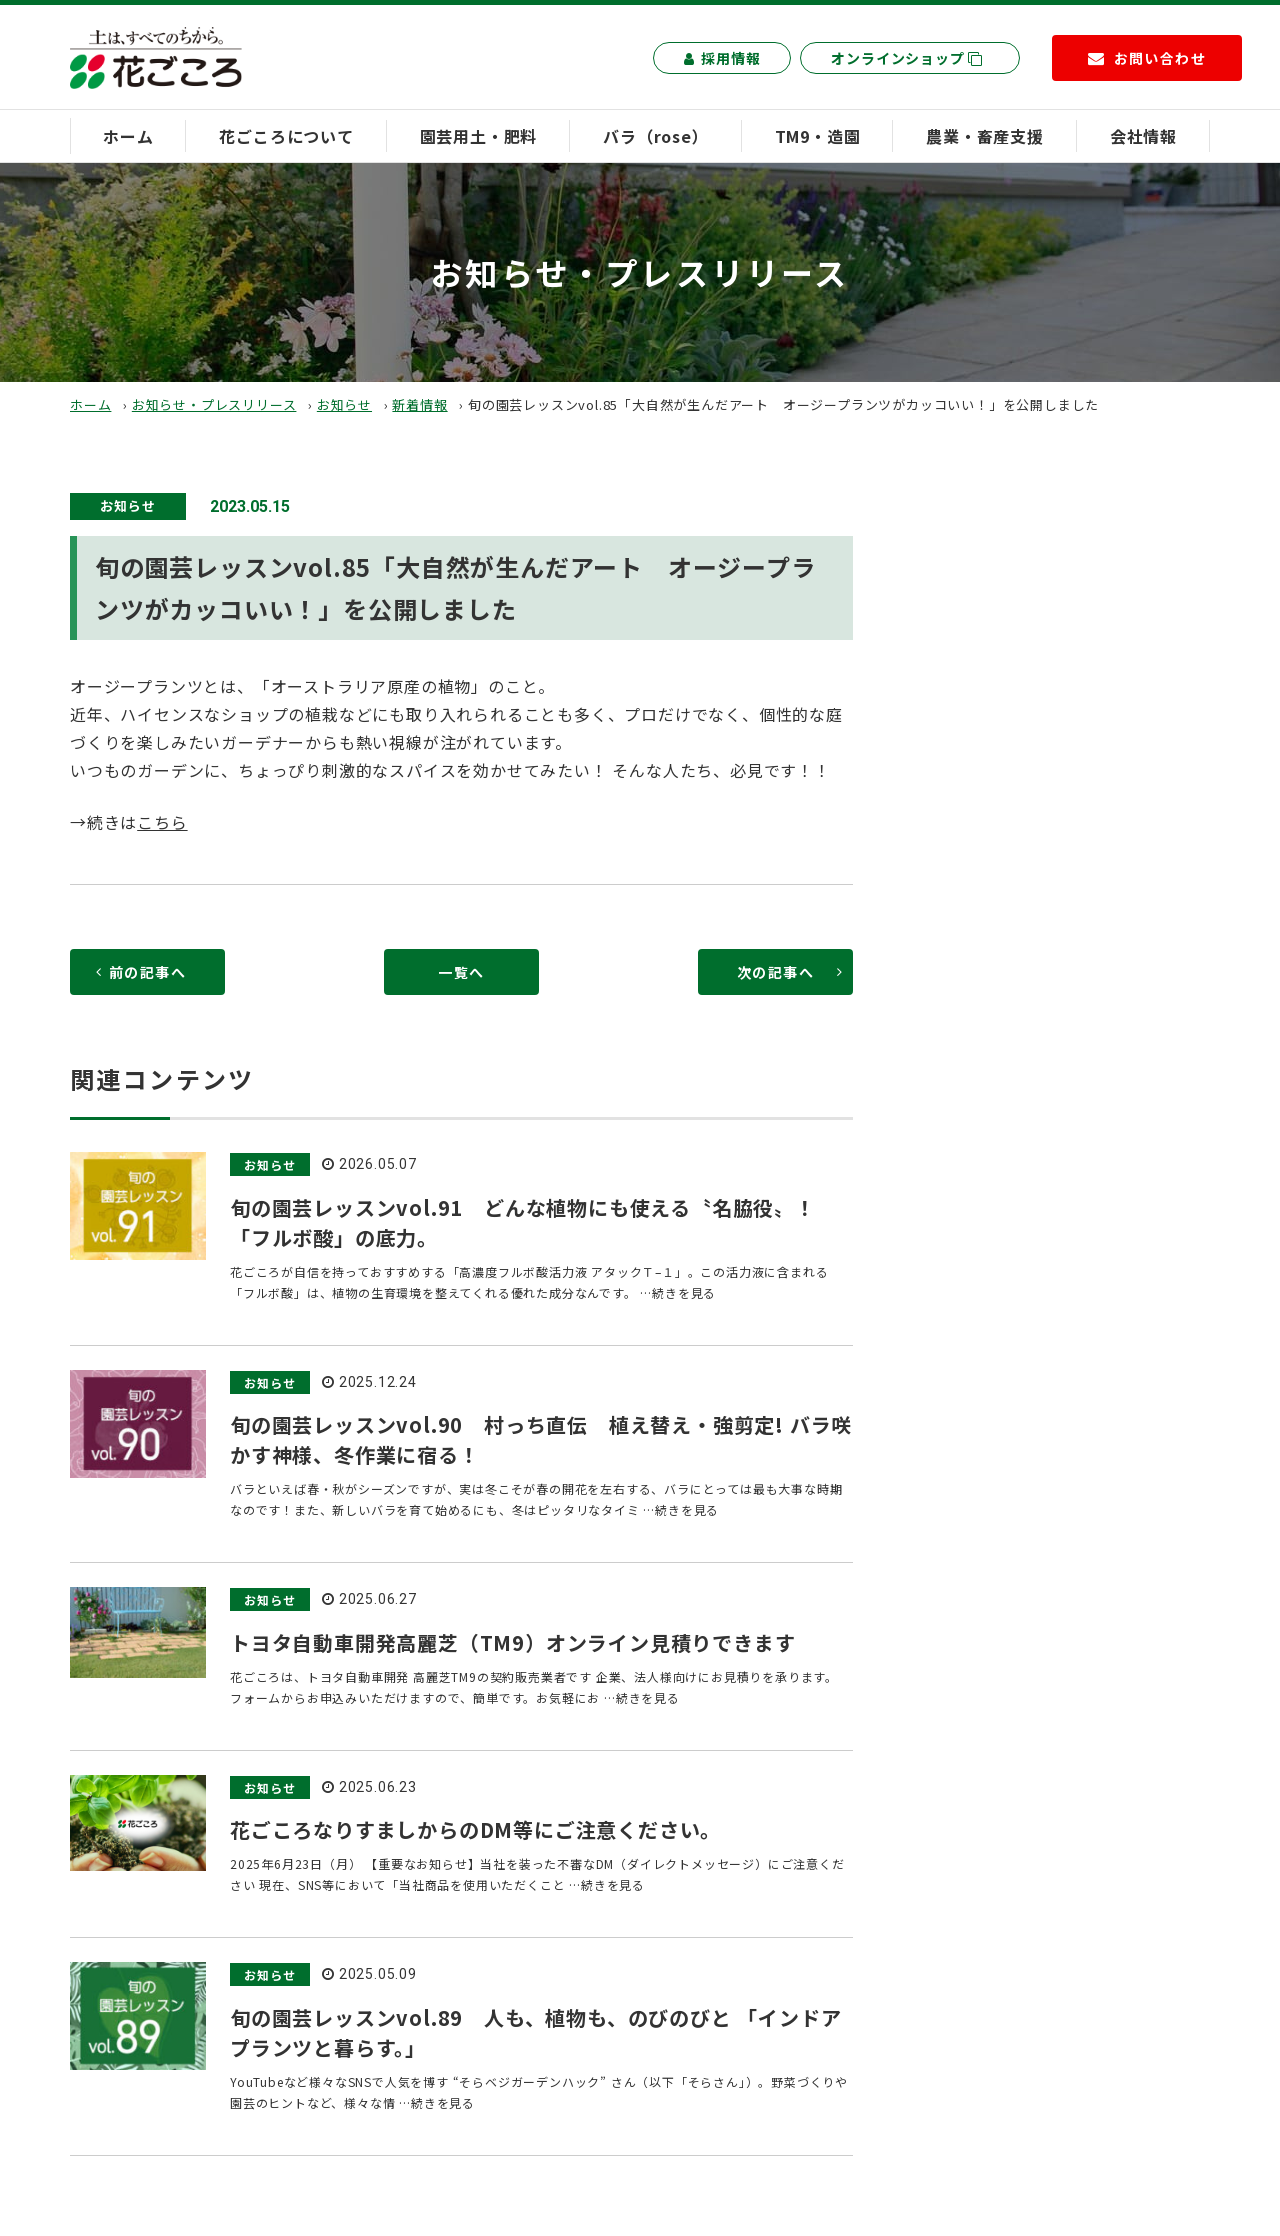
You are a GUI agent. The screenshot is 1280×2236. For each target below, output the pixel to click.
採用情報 (722, 58)
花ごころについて (286, 136)
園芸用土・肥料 (479, 136)
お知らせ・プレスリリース (214, 404)
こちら (162, 822)
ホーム (128, 136)
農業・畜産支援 (985, 136)
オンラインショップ (907, 58)
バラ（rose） (655, 136)
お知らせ (344, 404)
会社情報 (1143, 136)
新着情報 (419, 404)
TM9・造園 (818, 136)
